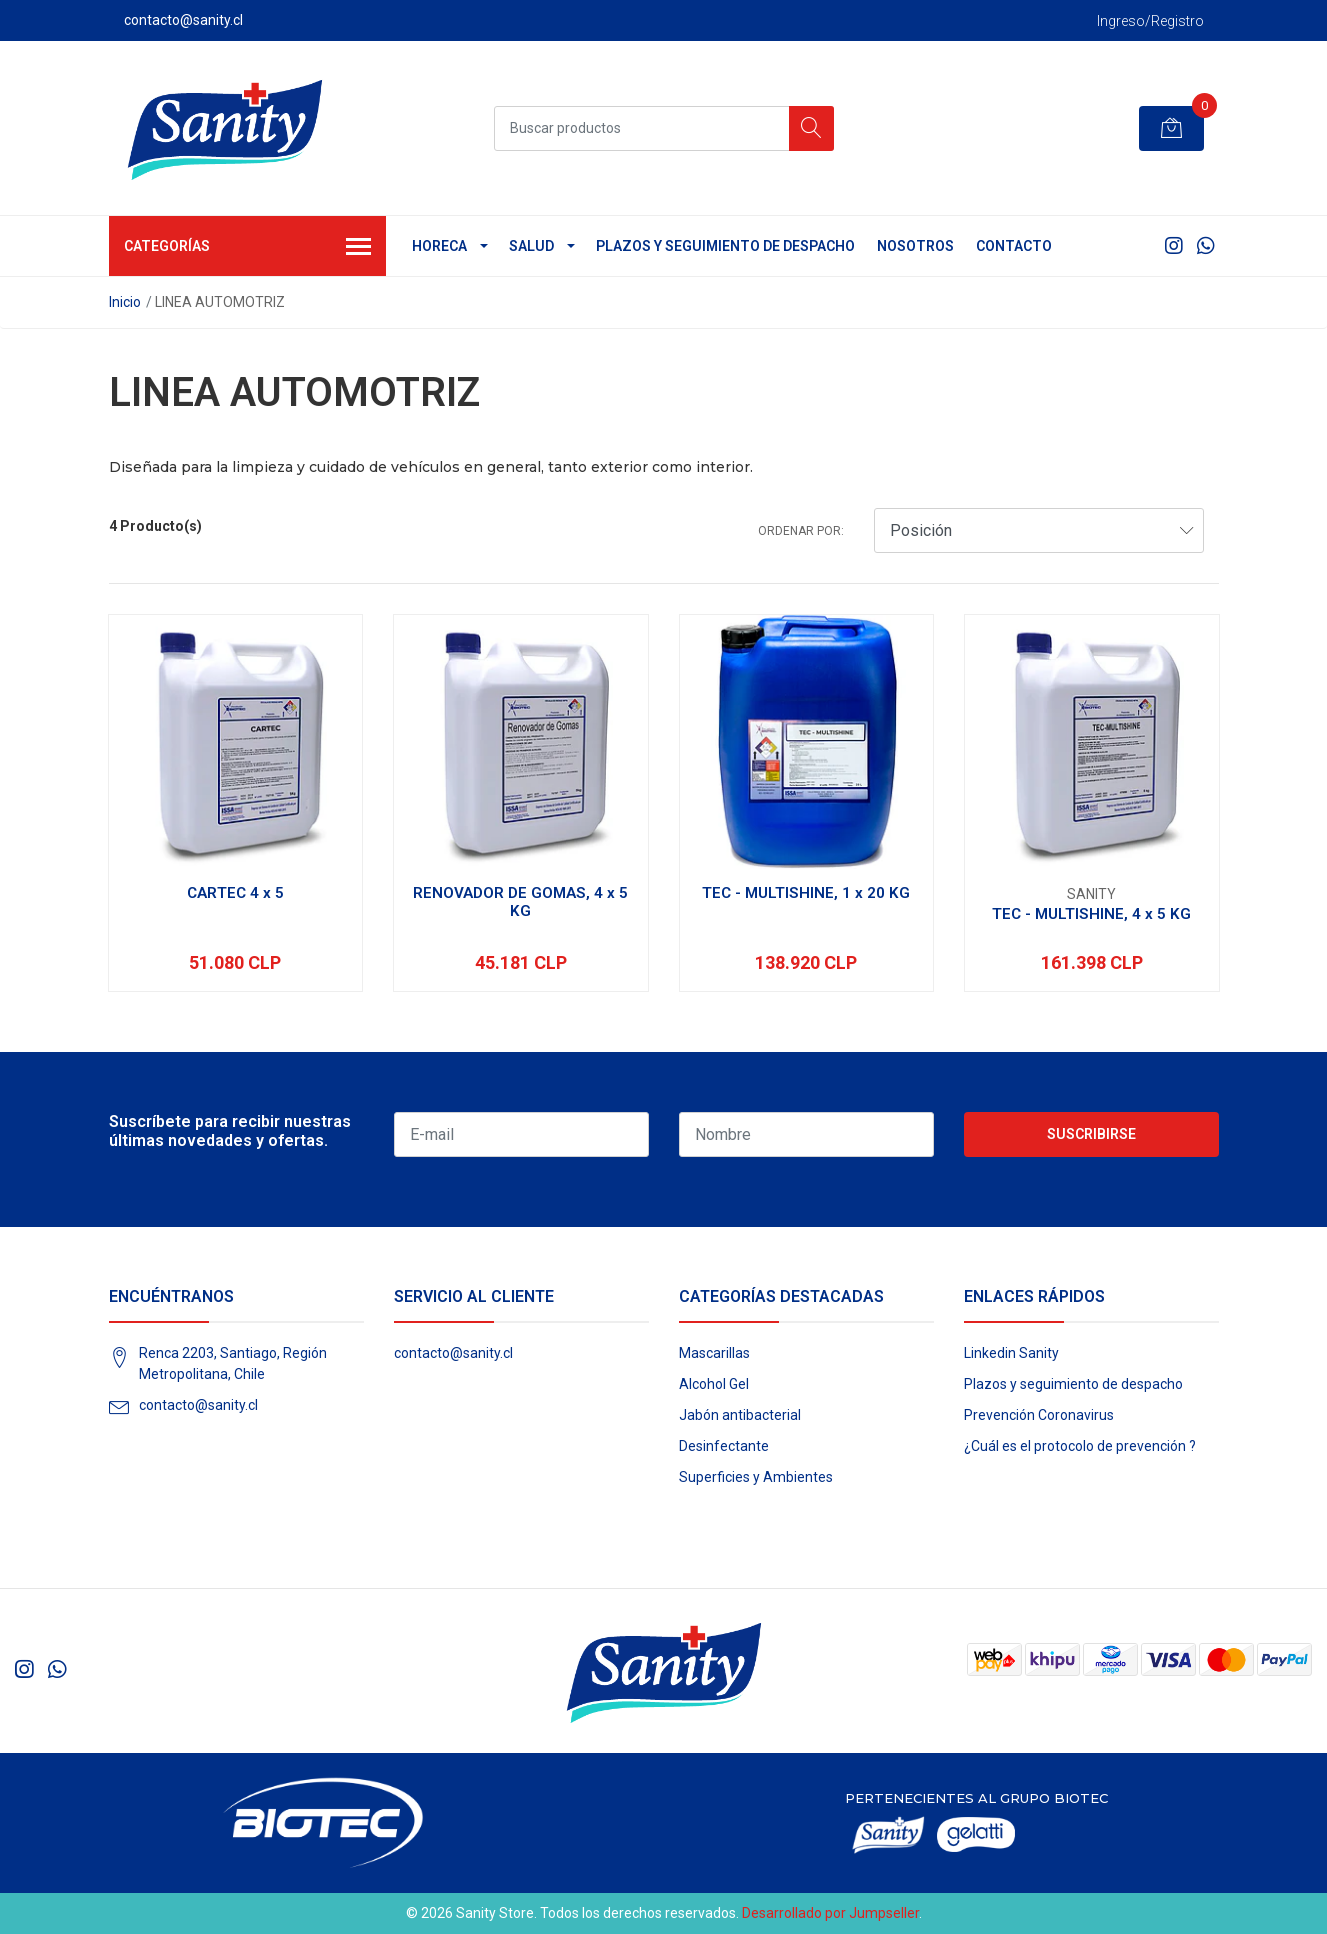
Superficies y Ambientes (756, 1477)
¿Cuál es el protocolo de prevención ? (1080, 1446)
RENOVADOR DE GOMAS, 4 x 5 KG (520, 902)
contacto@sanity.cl (198, 1405)
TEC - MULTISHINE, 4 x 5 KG (1091, 914)
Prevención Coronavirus (1039, 1415)
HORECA (439, 246)
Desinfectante (724, 1446)
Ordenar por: (801, 531)
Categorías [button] (248, 248)
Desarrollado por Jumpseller (830, 1913)
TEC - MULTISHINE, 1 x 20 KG (806, 893)
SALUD (531, 246)
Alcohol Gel (714, 1384)
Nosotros (915, 246)
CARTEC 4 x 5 (235, 893)
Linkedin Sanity (1011, 1353)
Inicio (125, 302)
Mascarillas (714, 1353)
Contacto (1014, 246)
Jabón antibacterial (740, 1415)
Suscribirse (1091, 1134)
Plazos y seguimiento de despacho (725, 246)
